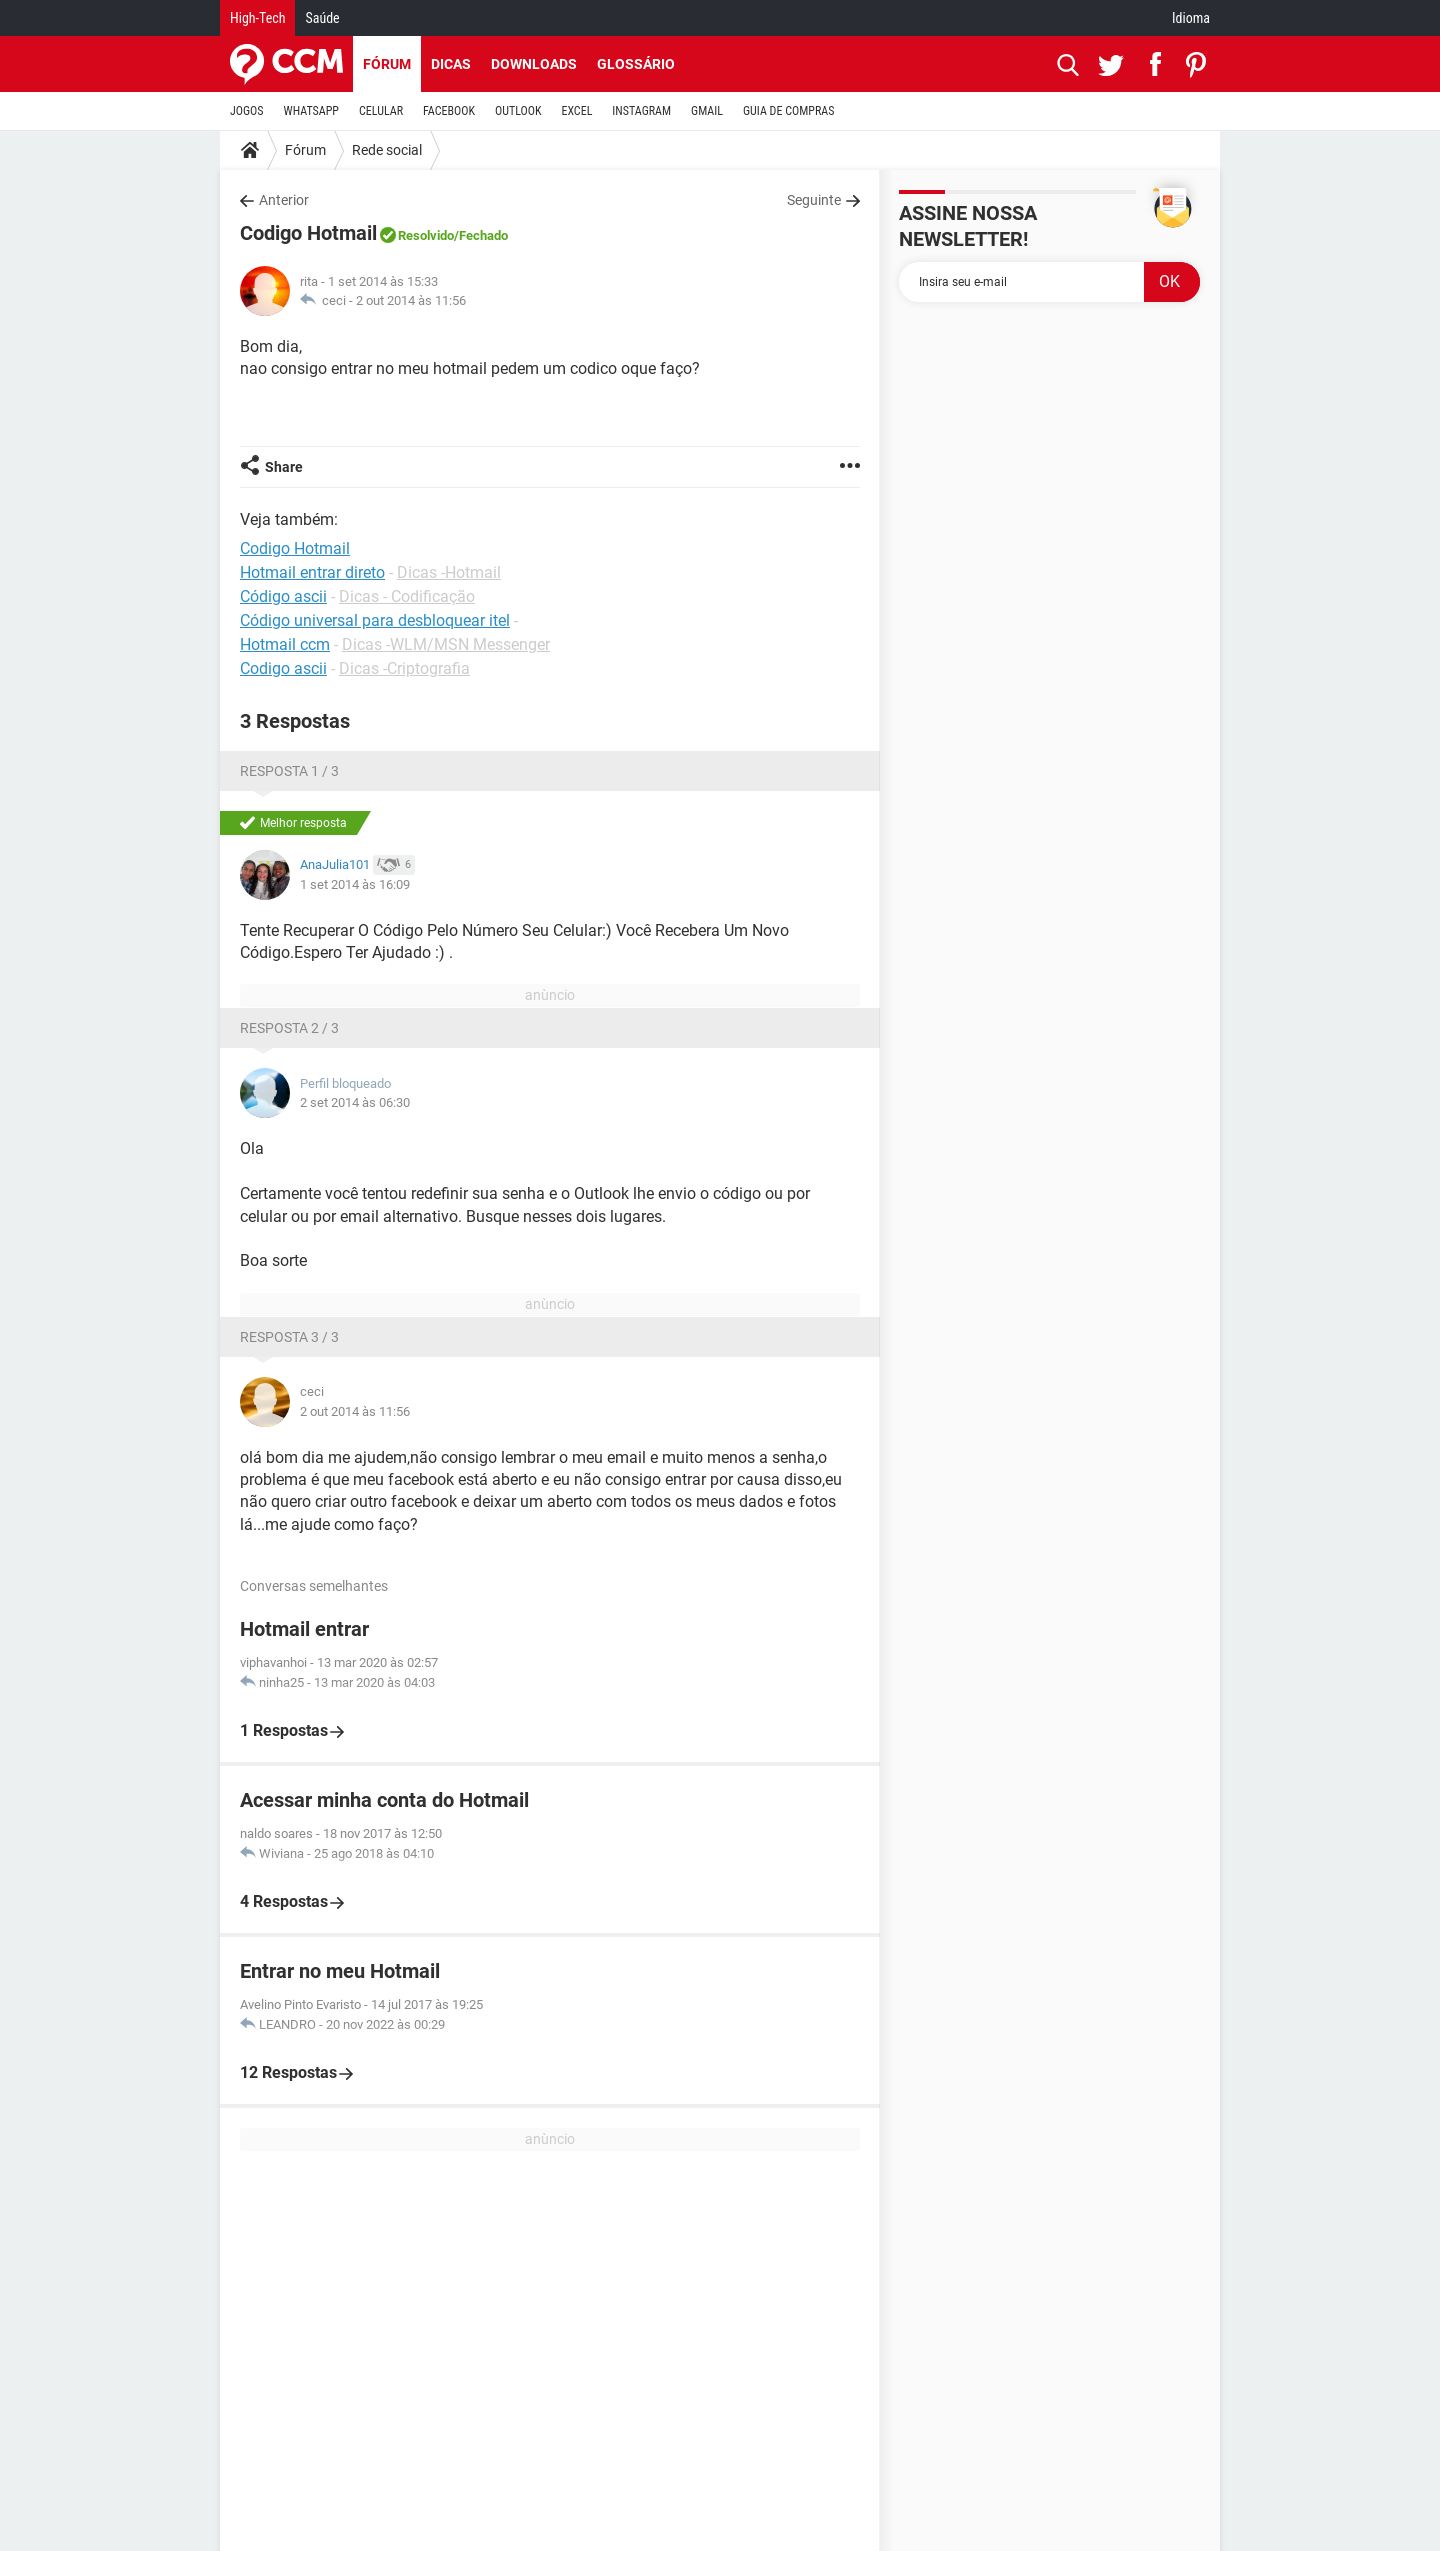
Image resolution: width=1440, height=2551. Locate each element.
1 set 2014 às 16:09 (355, 884)
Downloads (534, 64)
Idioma (1191, 18)
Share (284, 467)
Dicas (451, 64)
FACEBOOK (449, 111)
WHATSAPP (311, 111)
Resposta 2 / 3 (289, 1028)
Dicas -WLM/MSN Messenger (446, 644)
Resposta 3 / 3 (289, 1337)
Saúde (322, 18)
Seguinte (814, 200)
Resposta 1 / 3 (289, 771)
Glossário (636, 64)
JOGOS (247, 111)
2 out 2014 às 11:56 (411, 300)
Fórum (387, 64)
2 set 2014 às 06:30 (355, 1102)
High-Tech (257, 18)
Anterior (284, 200)
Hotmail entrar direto (312, 572)
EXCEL (576, 111)
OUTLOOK (518, 111)
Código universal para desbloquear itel (375, 620)
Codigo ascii (283, 668)
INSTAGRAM (641, 111)
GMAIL (707, 111)
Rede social (387, 150)
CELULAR (381, 111)
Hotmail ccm (285, 644)
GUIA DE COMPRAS (788, 111)
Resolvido (426, 235)
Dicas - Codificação (407, 596)
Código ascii (283, 596)
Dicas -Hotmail (449, 572)
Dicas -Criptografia (404, 668)
